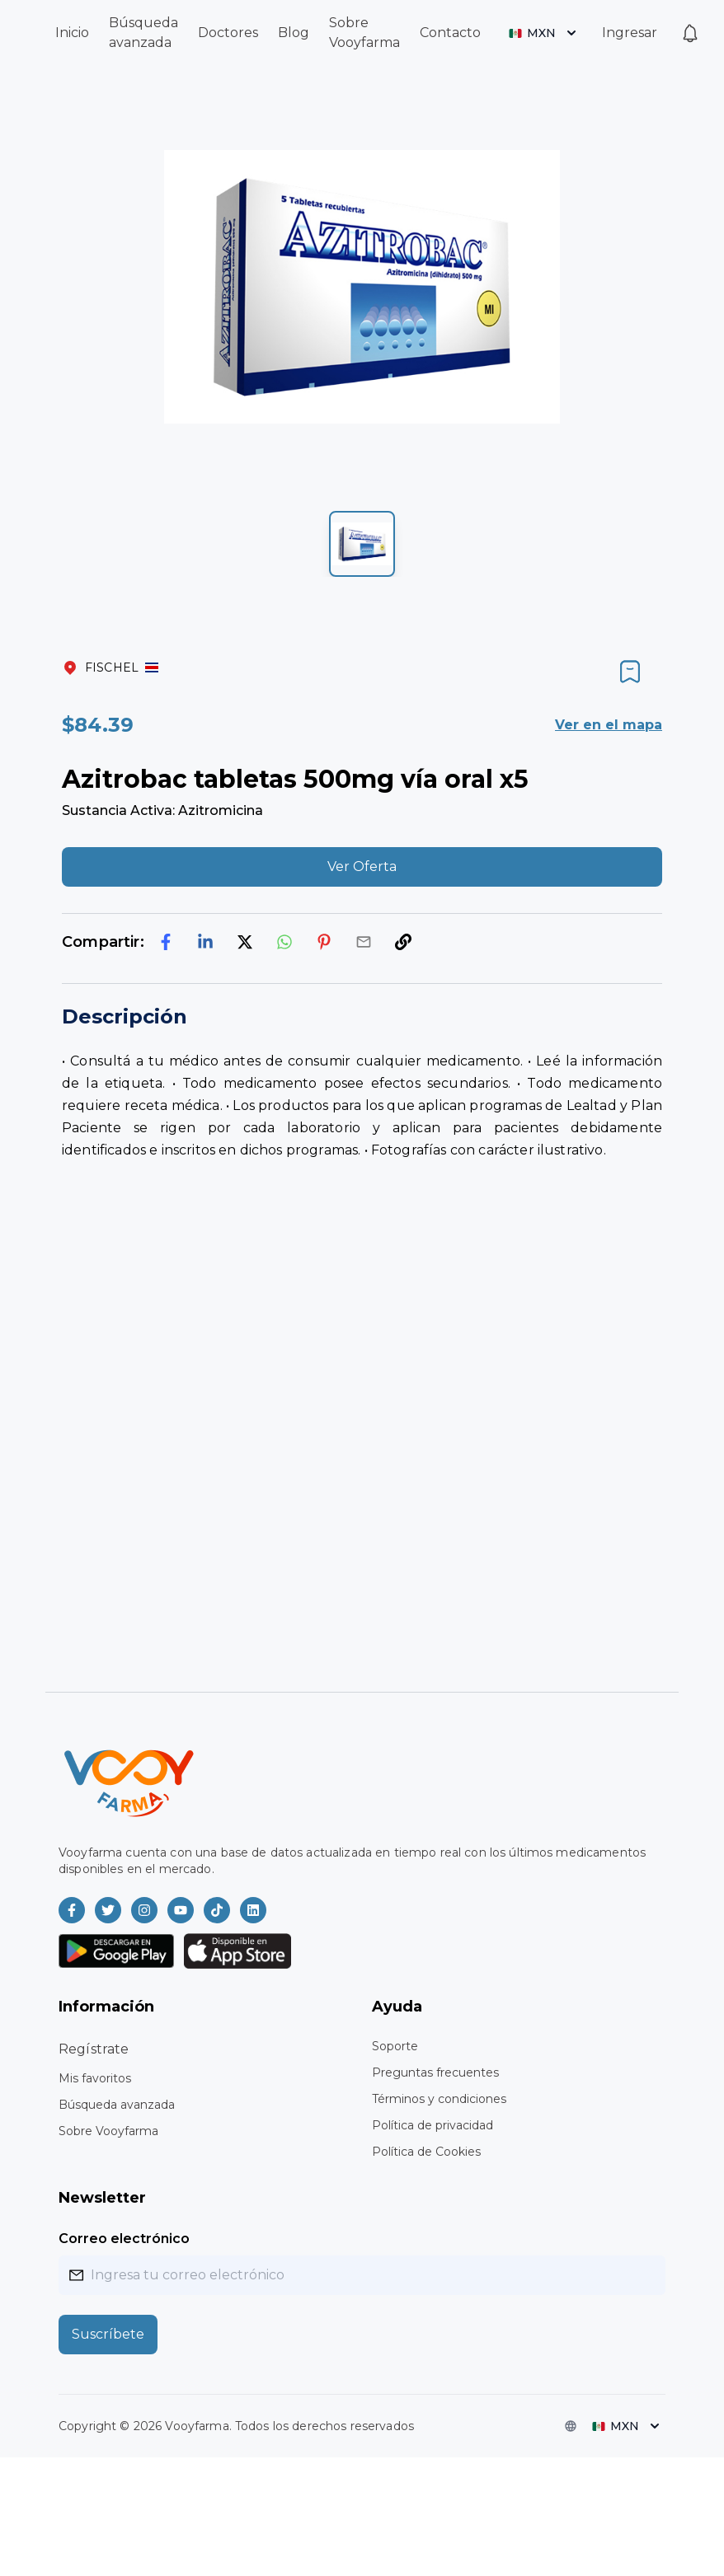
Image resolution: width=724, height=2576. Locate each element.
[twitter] (245, 942)
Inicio (72, 32)
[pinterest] (324, 942)
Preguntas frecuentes (435, 2072)
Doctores (228, 32)
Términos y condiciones (439, 2098)
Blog (293, 32)
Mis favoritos (95, 2078)
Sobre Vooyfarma (108, 2131)
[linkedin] (205, 942)
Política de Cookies (426, 2151)
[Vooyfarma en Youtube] (180, 1910)
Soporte (395, 2046)
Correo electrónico (124, 2238)
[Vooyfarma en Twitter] (108, 1910)
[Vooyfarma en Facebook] (72, 1910)
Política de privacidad (432, 2125)
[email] (363, 942)
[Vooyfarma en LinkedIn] (253, 1910)
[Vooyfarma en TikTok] (217, 1910)
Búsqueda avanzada (117, 2104)
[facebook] (166, 942)
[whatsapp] (284, 942)
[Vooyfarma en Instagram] (144, 1910)
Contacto (450, 32)
